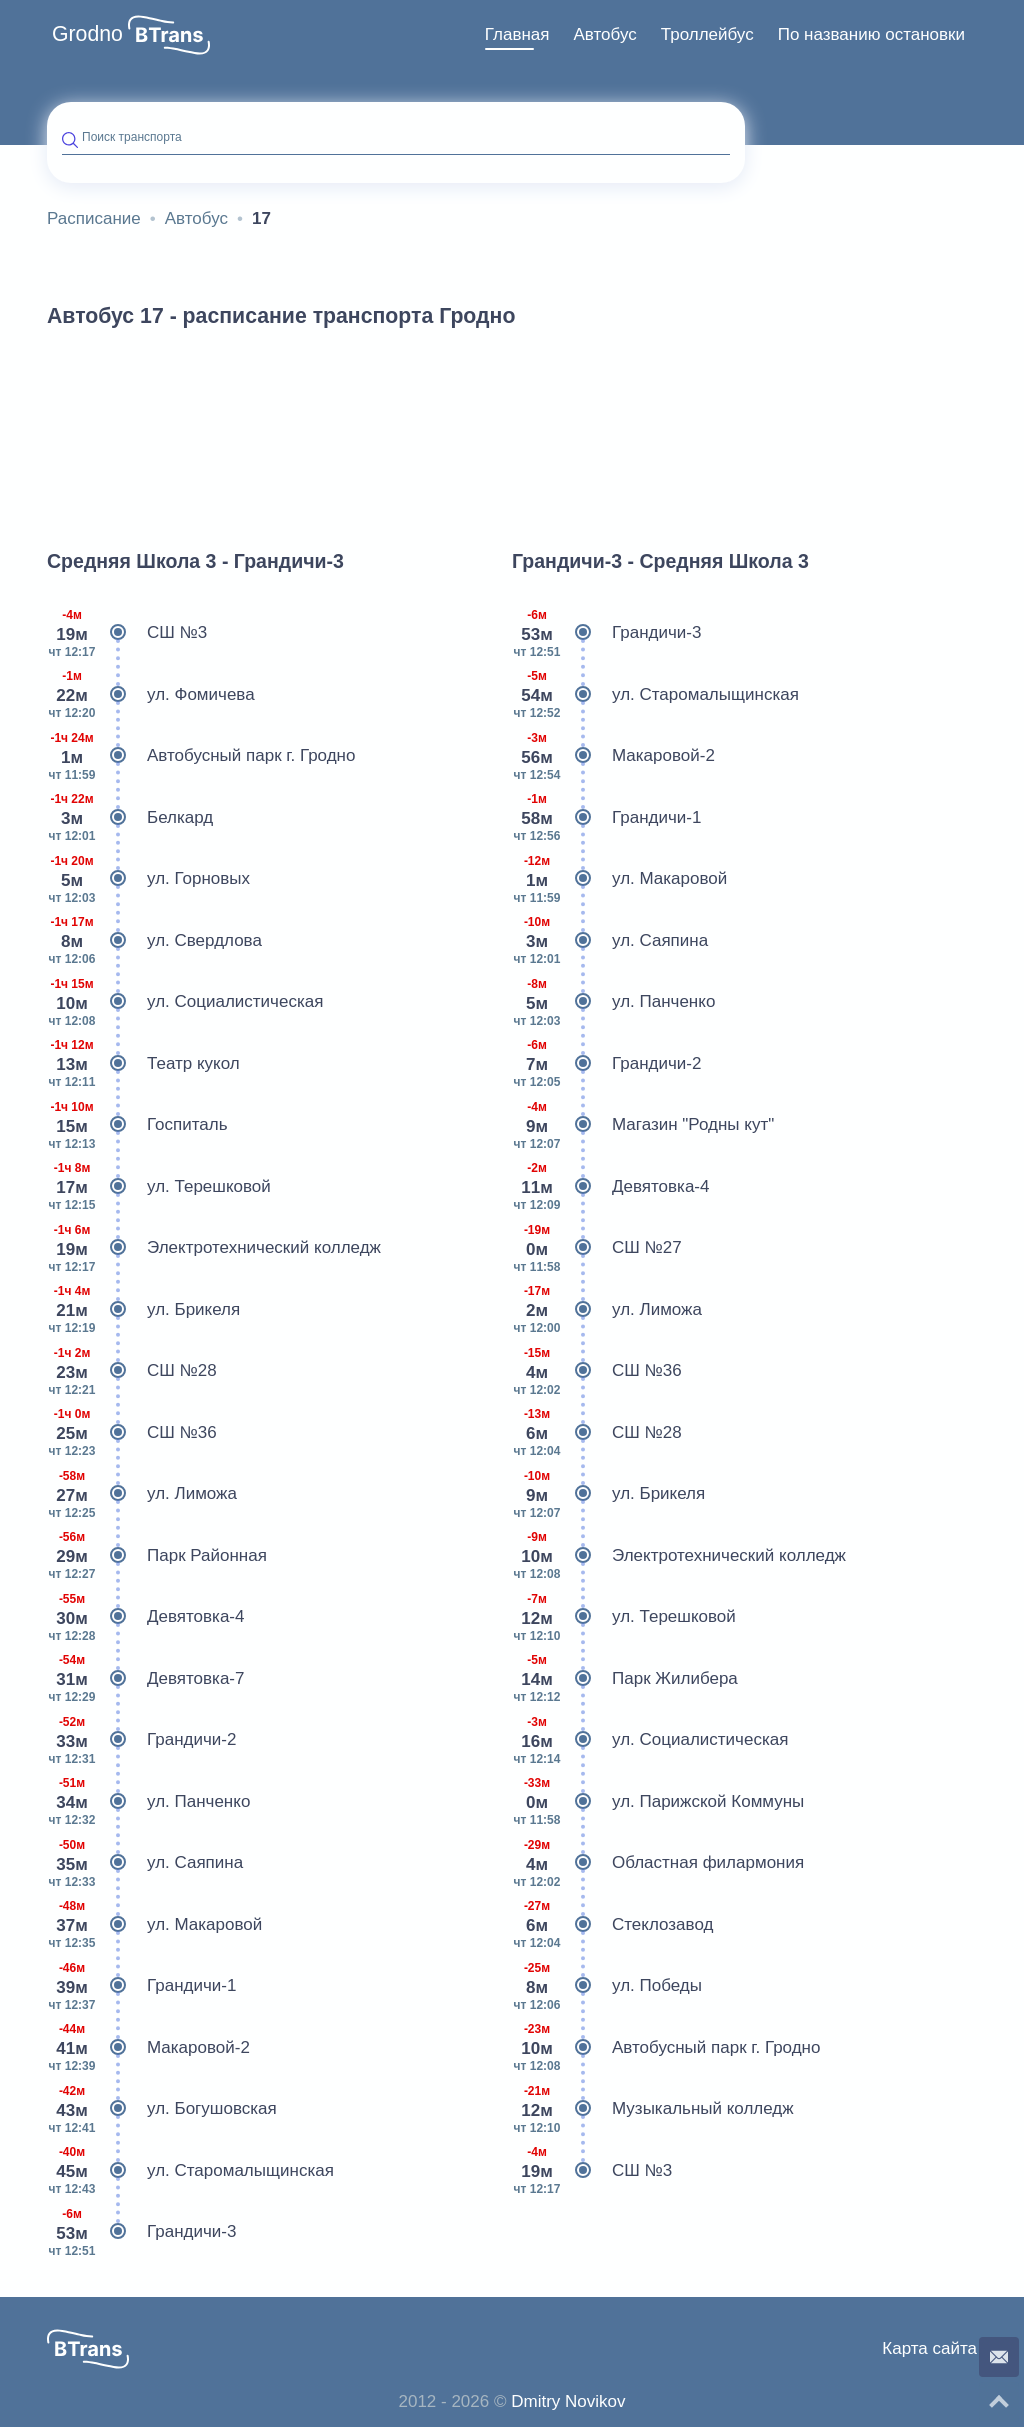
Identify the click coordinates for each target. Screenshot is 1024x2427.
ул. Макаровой (154, 1925)
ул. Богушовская (162, 2109)
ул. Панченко (148, 1802)
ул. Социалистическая (185, 1002)
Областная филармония (658, 1863)
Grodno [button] (87, 34)
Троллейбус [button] (707, 34)
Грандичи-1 (141, 1986)
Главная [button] (517, 34)
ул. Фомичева (151, 695)
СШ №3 (127, 633)
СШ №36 (132, 1433)
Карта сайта (929, 2348)
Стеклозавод (612, 1925)
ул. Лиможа (142, 1494)
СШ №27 (597, 1248)
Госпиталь (137, 1125)
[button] (169, 35)
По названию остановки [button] (871, 34)
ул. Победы (607, 1986)
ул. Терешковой (159, 1187)
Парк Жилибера (625, 1679)
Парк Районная (157, 1556)
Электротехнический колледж (214, 1248)
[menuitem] (517, 35)
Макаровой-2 (148, 2048)
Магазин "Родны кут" (643, 1125)
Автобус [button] (605, 34)
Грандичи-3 (141, 2232)
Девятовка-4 (145, 1617)
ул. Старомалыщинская (190, 2171)
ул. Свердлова (154, 941)
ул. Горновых (148, 879)
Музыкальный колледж (653, 2109)
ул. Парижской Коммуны (658, 1802)
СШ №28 (132, 1371)
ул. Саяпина (145, 1863)
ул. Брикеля (143, 1310)
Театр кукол (143, 1064)
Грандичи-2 (141, 1740)
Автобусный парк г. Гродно (201, 756)
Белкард (130, 818)
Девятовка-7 (145, 1679)
